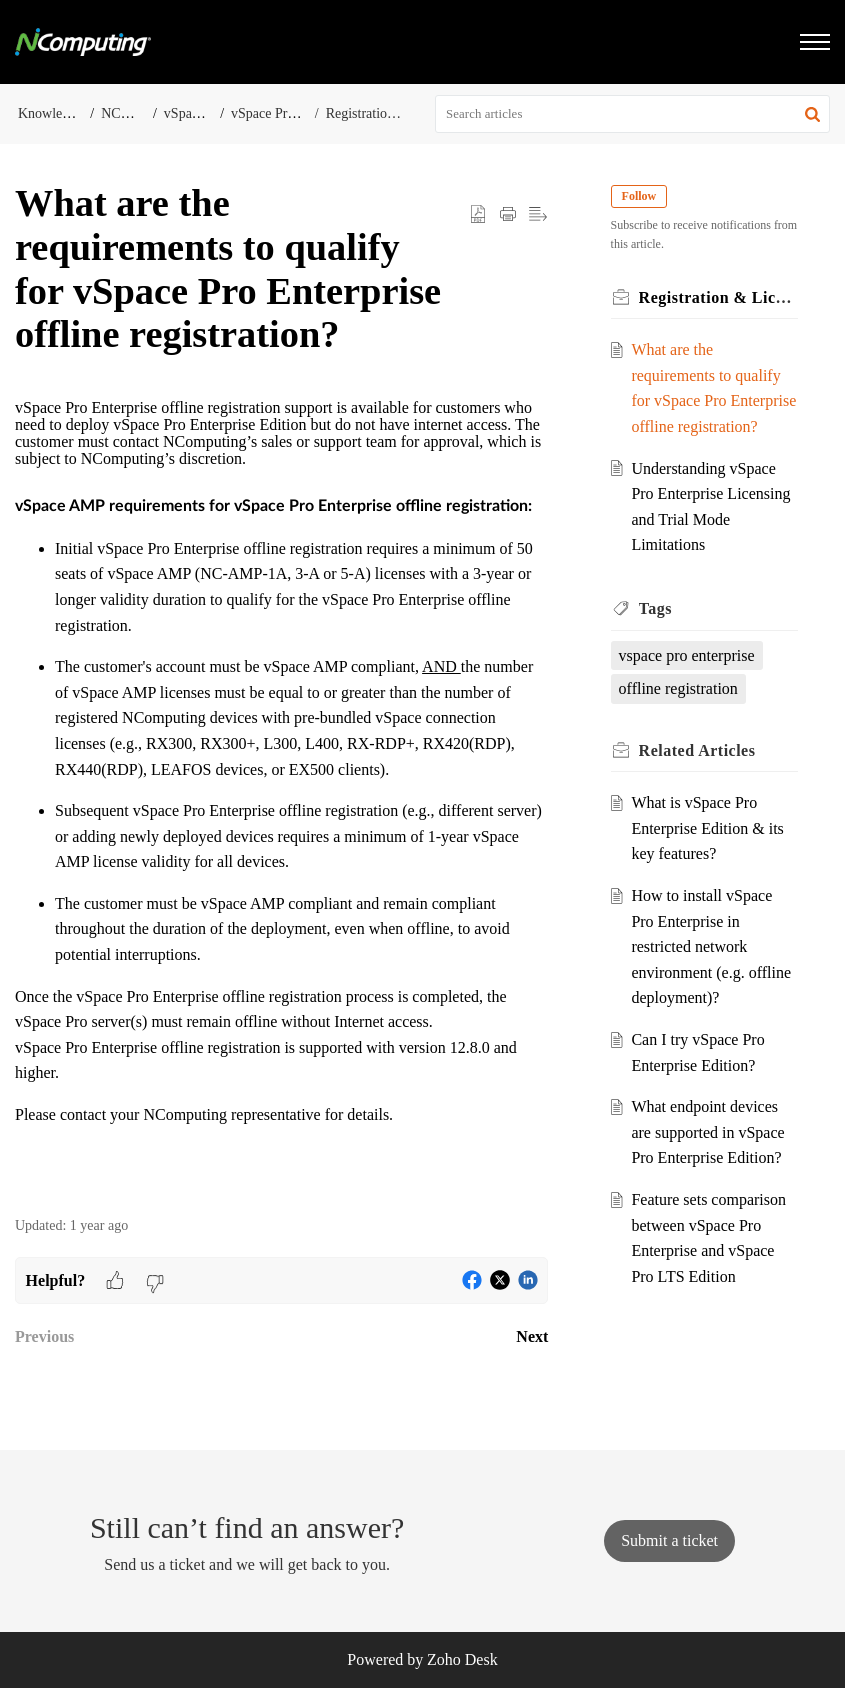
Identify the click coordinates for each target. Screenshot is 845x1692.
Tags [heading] (656, 634)
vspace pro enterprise (688, 680)
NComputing (137, 113)
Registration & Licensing (397, 113)
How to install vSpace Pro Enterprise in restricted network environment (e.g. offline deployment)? (713, 972)
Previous (44, 1336)
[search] (632, 114)
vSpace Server (204, 113)
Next (532, 1336)
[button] (812, 114)
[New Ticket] (669, 1544)
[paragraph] (281, 797)
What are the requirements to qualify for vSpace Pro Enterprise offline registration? (707, 400)
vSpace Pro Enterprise (293, 113)
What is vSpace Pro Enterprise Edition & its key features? (709, 854)
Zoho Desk (462, 1663)
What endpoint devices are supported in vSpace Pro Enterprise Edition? (709, 1158)
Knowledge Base (65, 113)
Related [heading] (698, 775)
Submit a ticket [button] (669, 1544)
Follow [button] (640, 196)
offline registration (679, 714)
